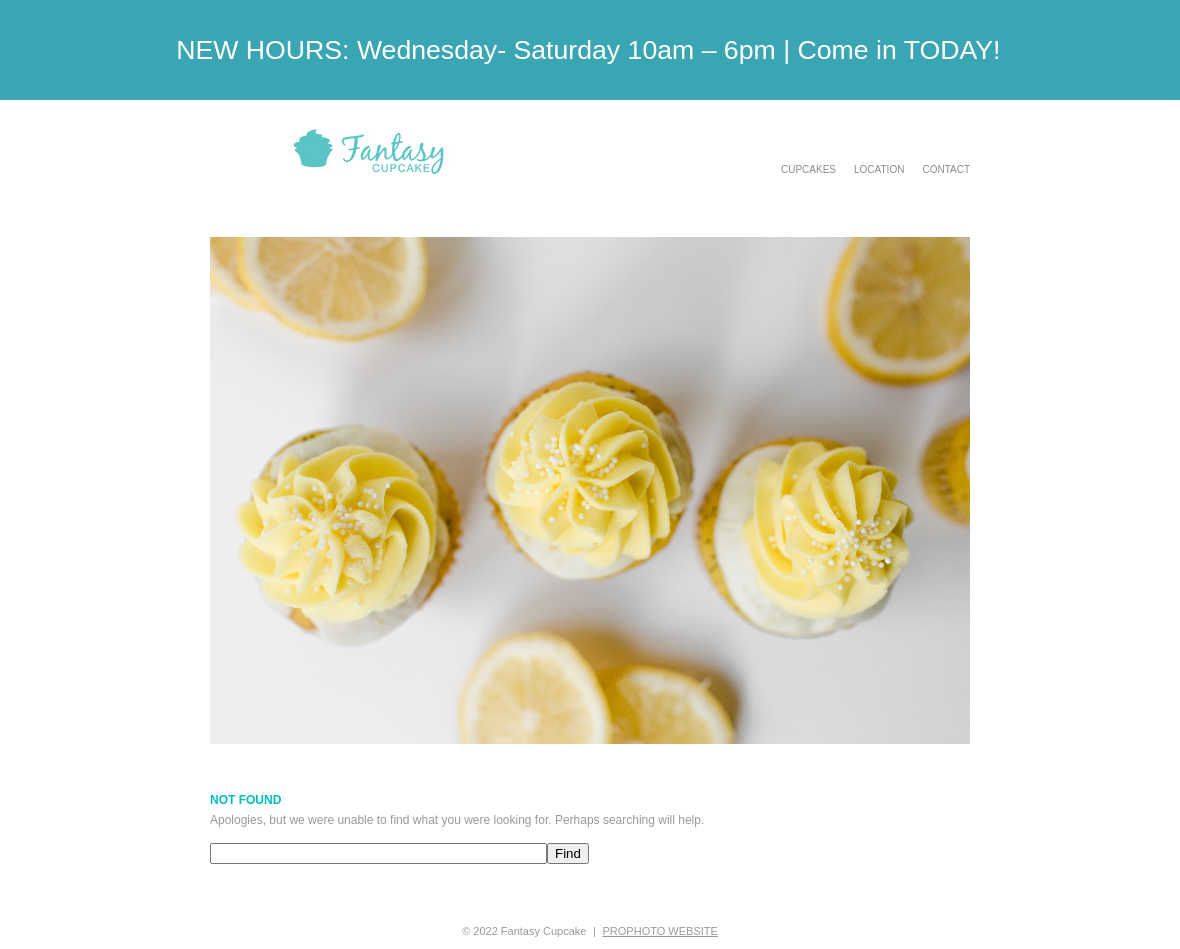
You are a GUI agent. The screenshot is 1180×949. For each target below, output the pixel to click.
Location (879, 170)
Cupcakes (808, 170)
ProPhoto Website (660, 931)
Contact (946, 170)
